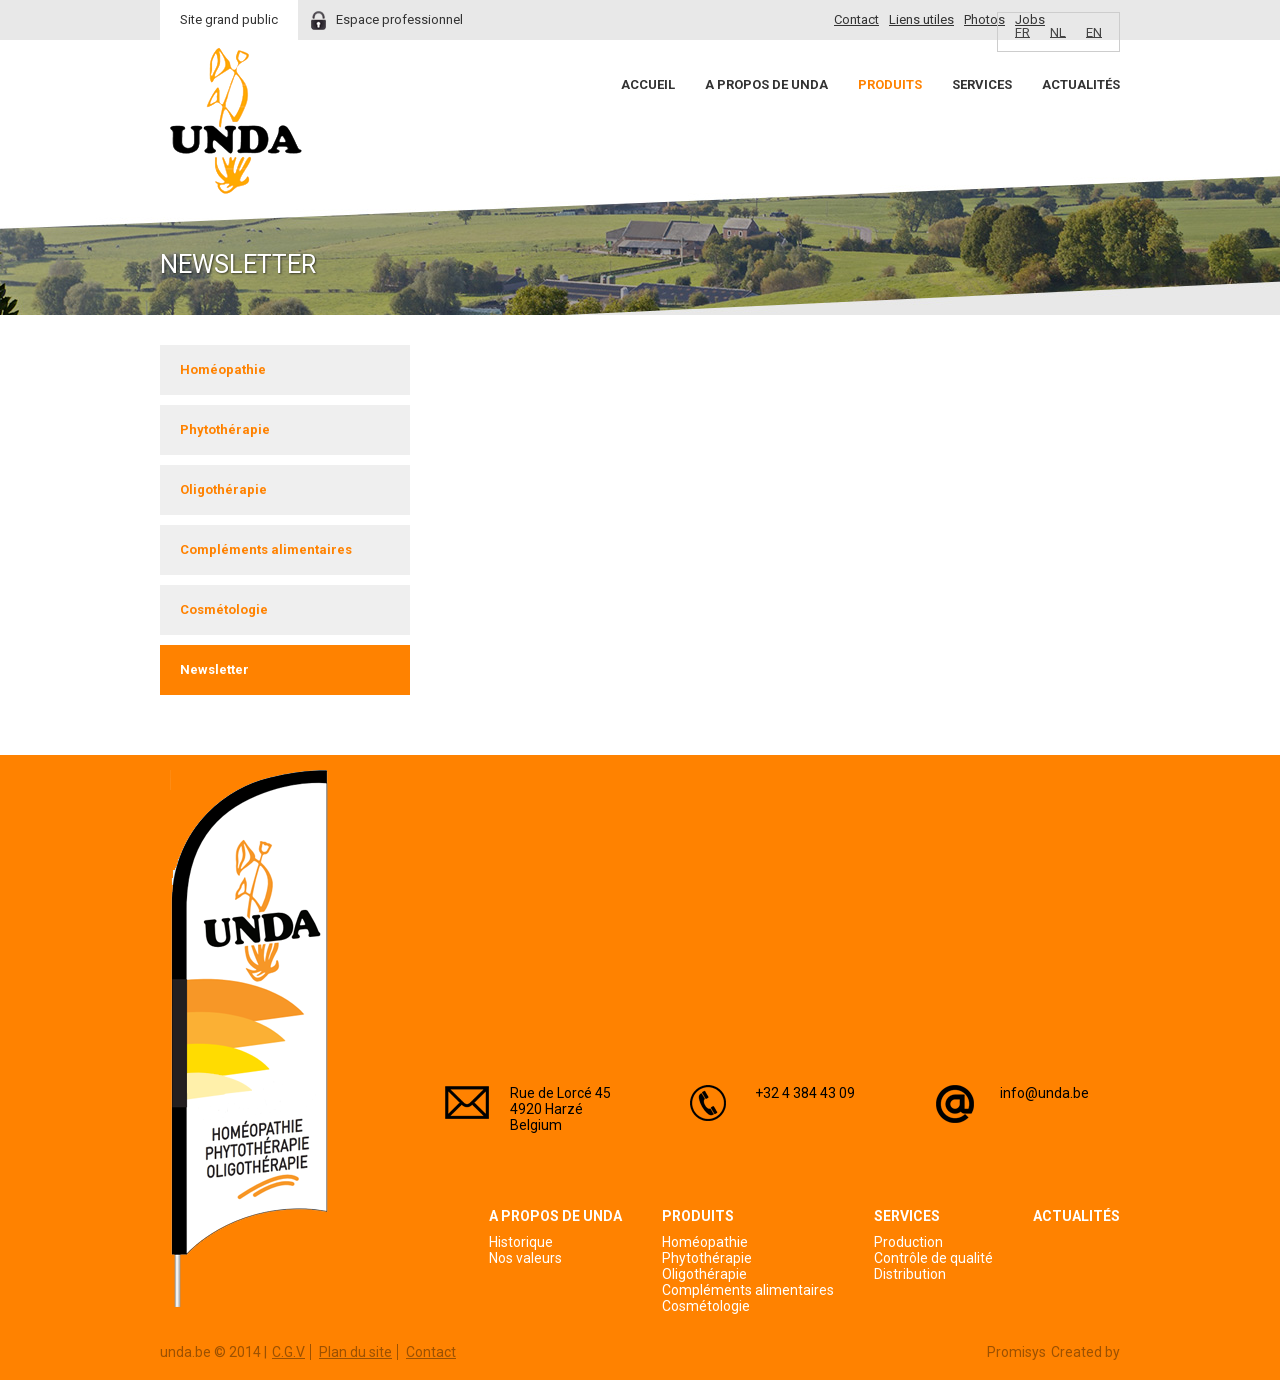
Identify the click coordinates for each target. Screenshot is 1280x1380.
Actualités (1081, 84)
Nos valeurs (525, 1258)
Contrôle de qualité (933, 1258)
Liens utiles (921, 19)
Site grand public (229, 19)
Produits (890, 84)
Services (982, 84)
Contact (856, 19)
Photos (984, 19)
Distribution (910, 1274)
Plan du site (355, 1352)
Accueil (648, 84)
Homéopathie (223, 369)
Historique (521, 1242)
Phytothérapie (225, 429)
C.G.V (288, 1352)
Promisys (1016, 1352)
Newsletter (214, 669)
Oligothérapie (223, 489)
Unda (236, 121)
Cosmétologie (224, 609)
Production (908, 1242)
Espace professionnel (399, 19)
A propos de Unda (766, 84)
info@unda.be (1044, 1093)
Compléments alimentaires (266, 549)
